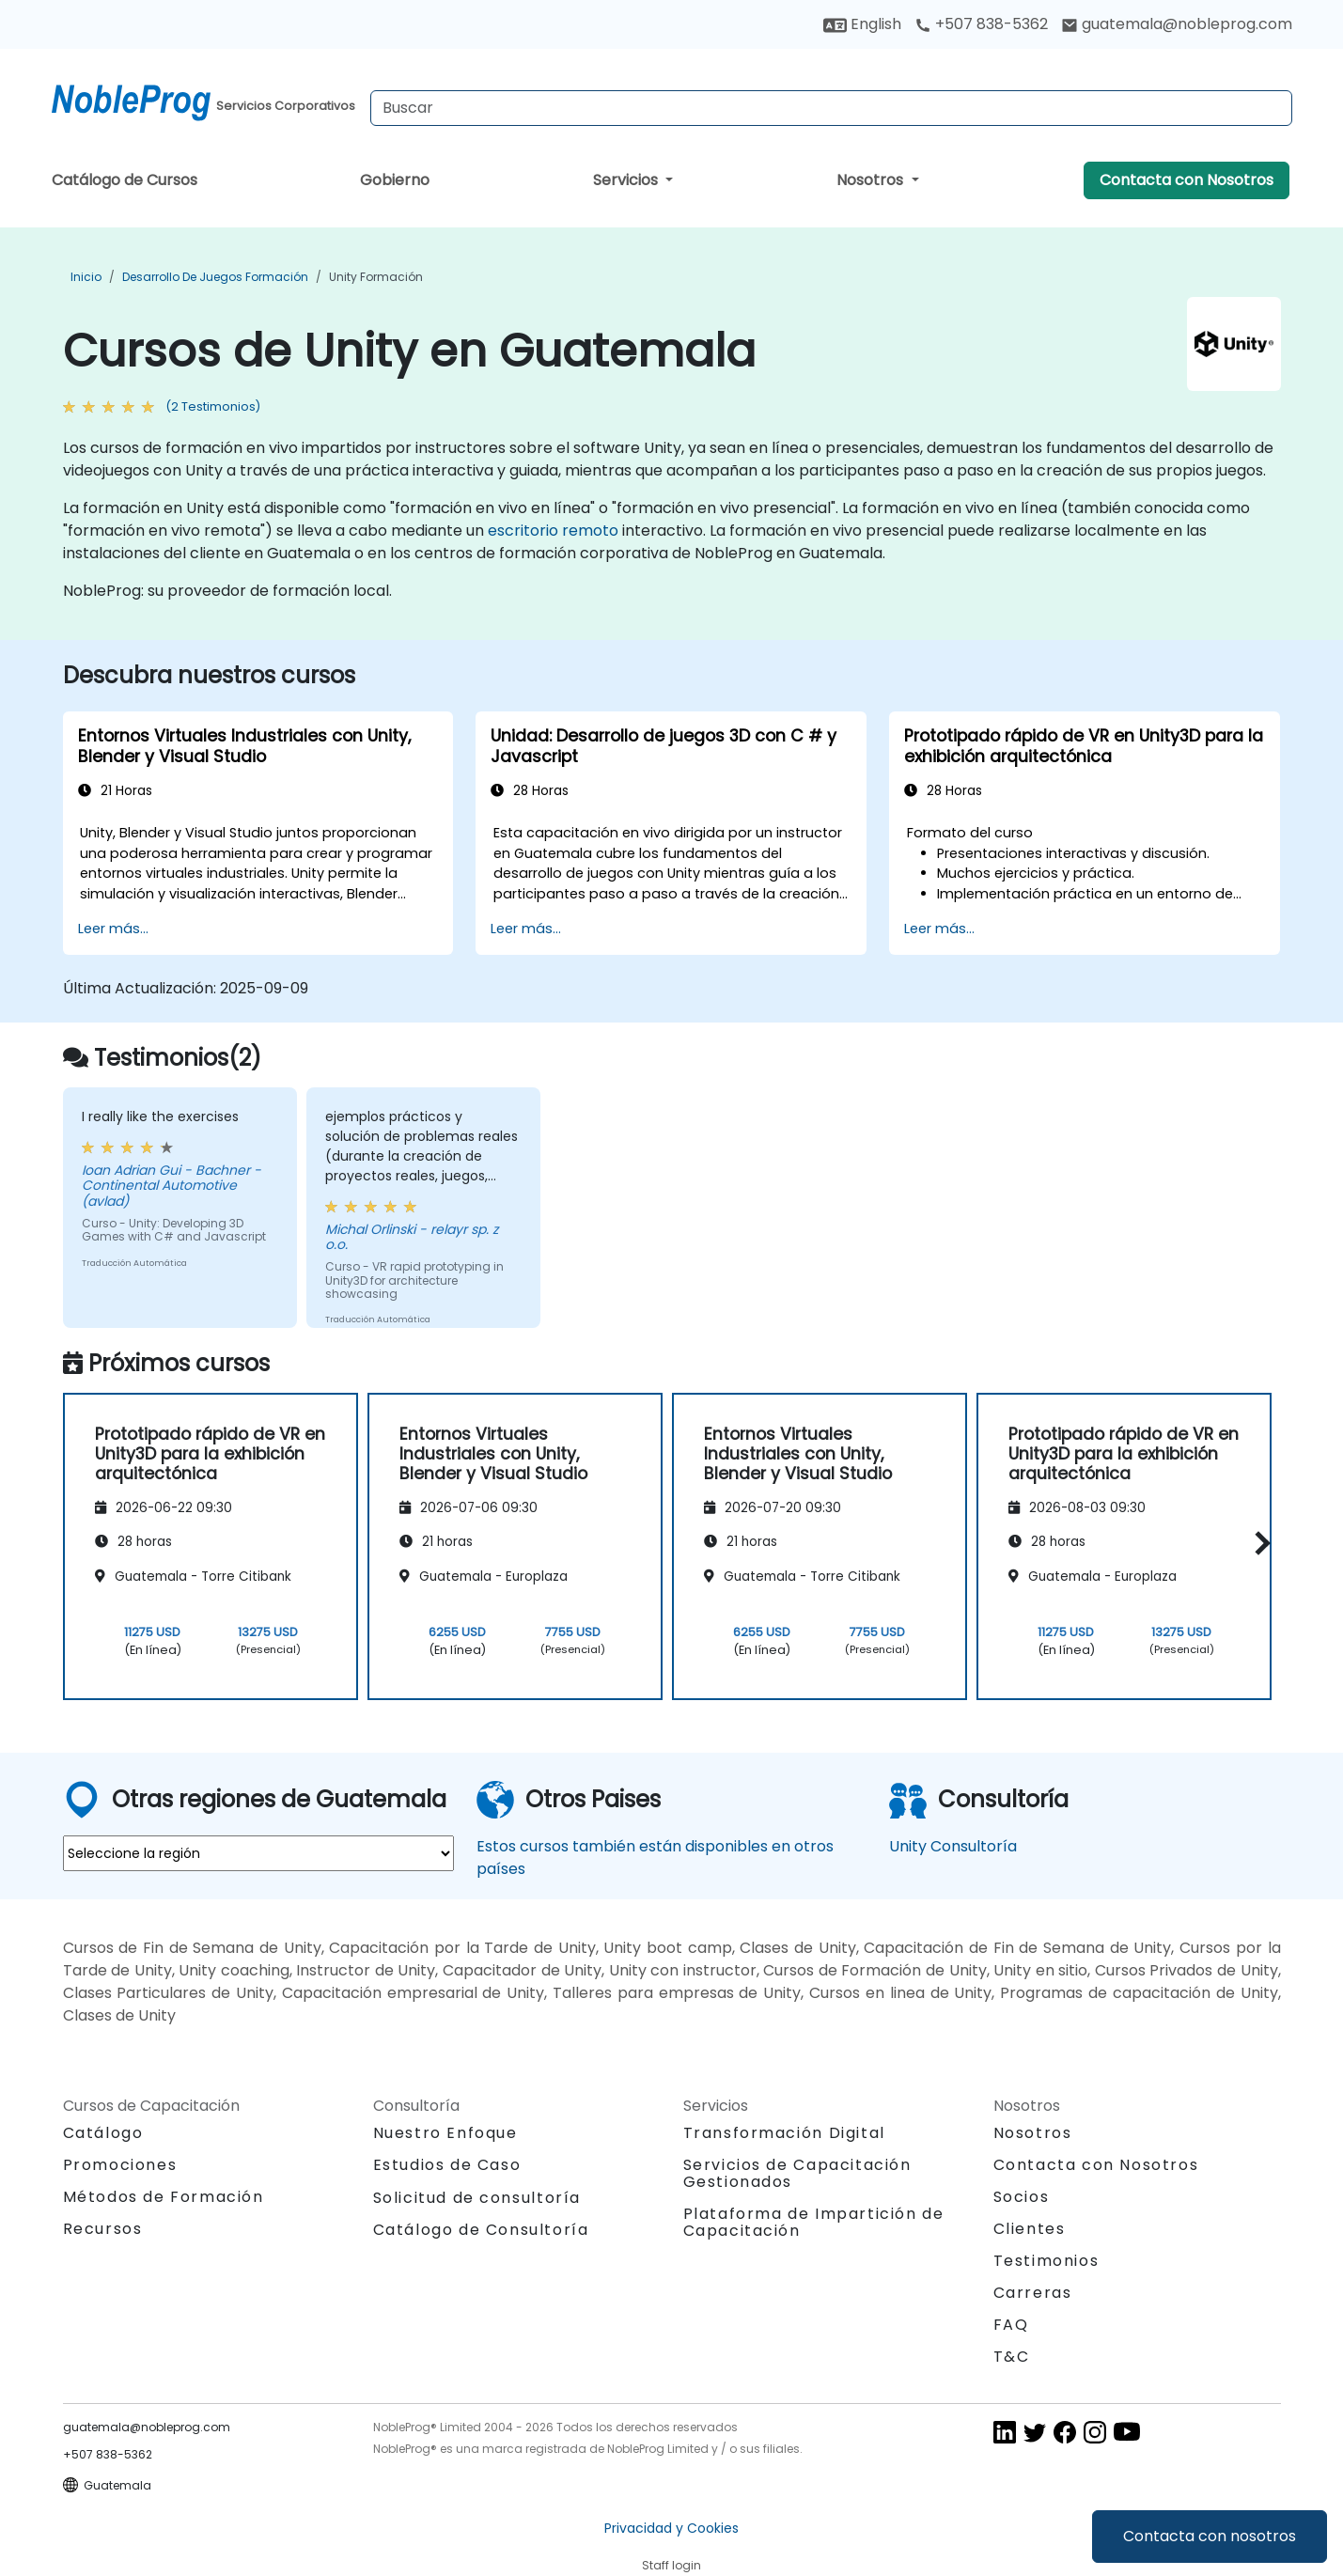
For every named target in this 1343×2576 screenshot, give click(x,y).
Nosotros (871, 180)
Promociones (120, 2165)
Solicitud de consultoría (477, 2198)
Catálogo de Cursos (124, 180)
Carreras (1032, 2292)
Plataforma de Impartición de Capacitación (814, 2222)
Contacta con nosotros (1209, 2536)
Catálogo (103, 2133)
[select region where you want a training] (258, 1853)
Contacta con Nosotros (1186, 180)
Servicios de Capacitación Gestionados (797, 2173)
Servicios (627, 180)
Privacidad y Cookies (671, 2528)
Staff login (671, 2565)
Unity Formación (376, 277)
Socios (1021, 2197)
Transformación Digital (784, 2133)
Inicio (86, 277)
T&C (1011, 2356)
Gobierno (394, 180)
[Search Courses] (831, 108)
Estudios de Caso (447, 2165)
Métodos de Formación (163, 2197)
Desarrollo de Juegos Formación (215, 277)
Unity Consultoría (953, 1846)
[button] (1258, 1543)
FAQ (1011, 2324)
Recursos (103, 2229)
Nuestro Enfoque (445, 2133)
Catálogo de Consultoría (481, 2229)
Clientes (1029, 2229)
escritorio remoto (553, 530)
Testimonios (1046, 2261)
